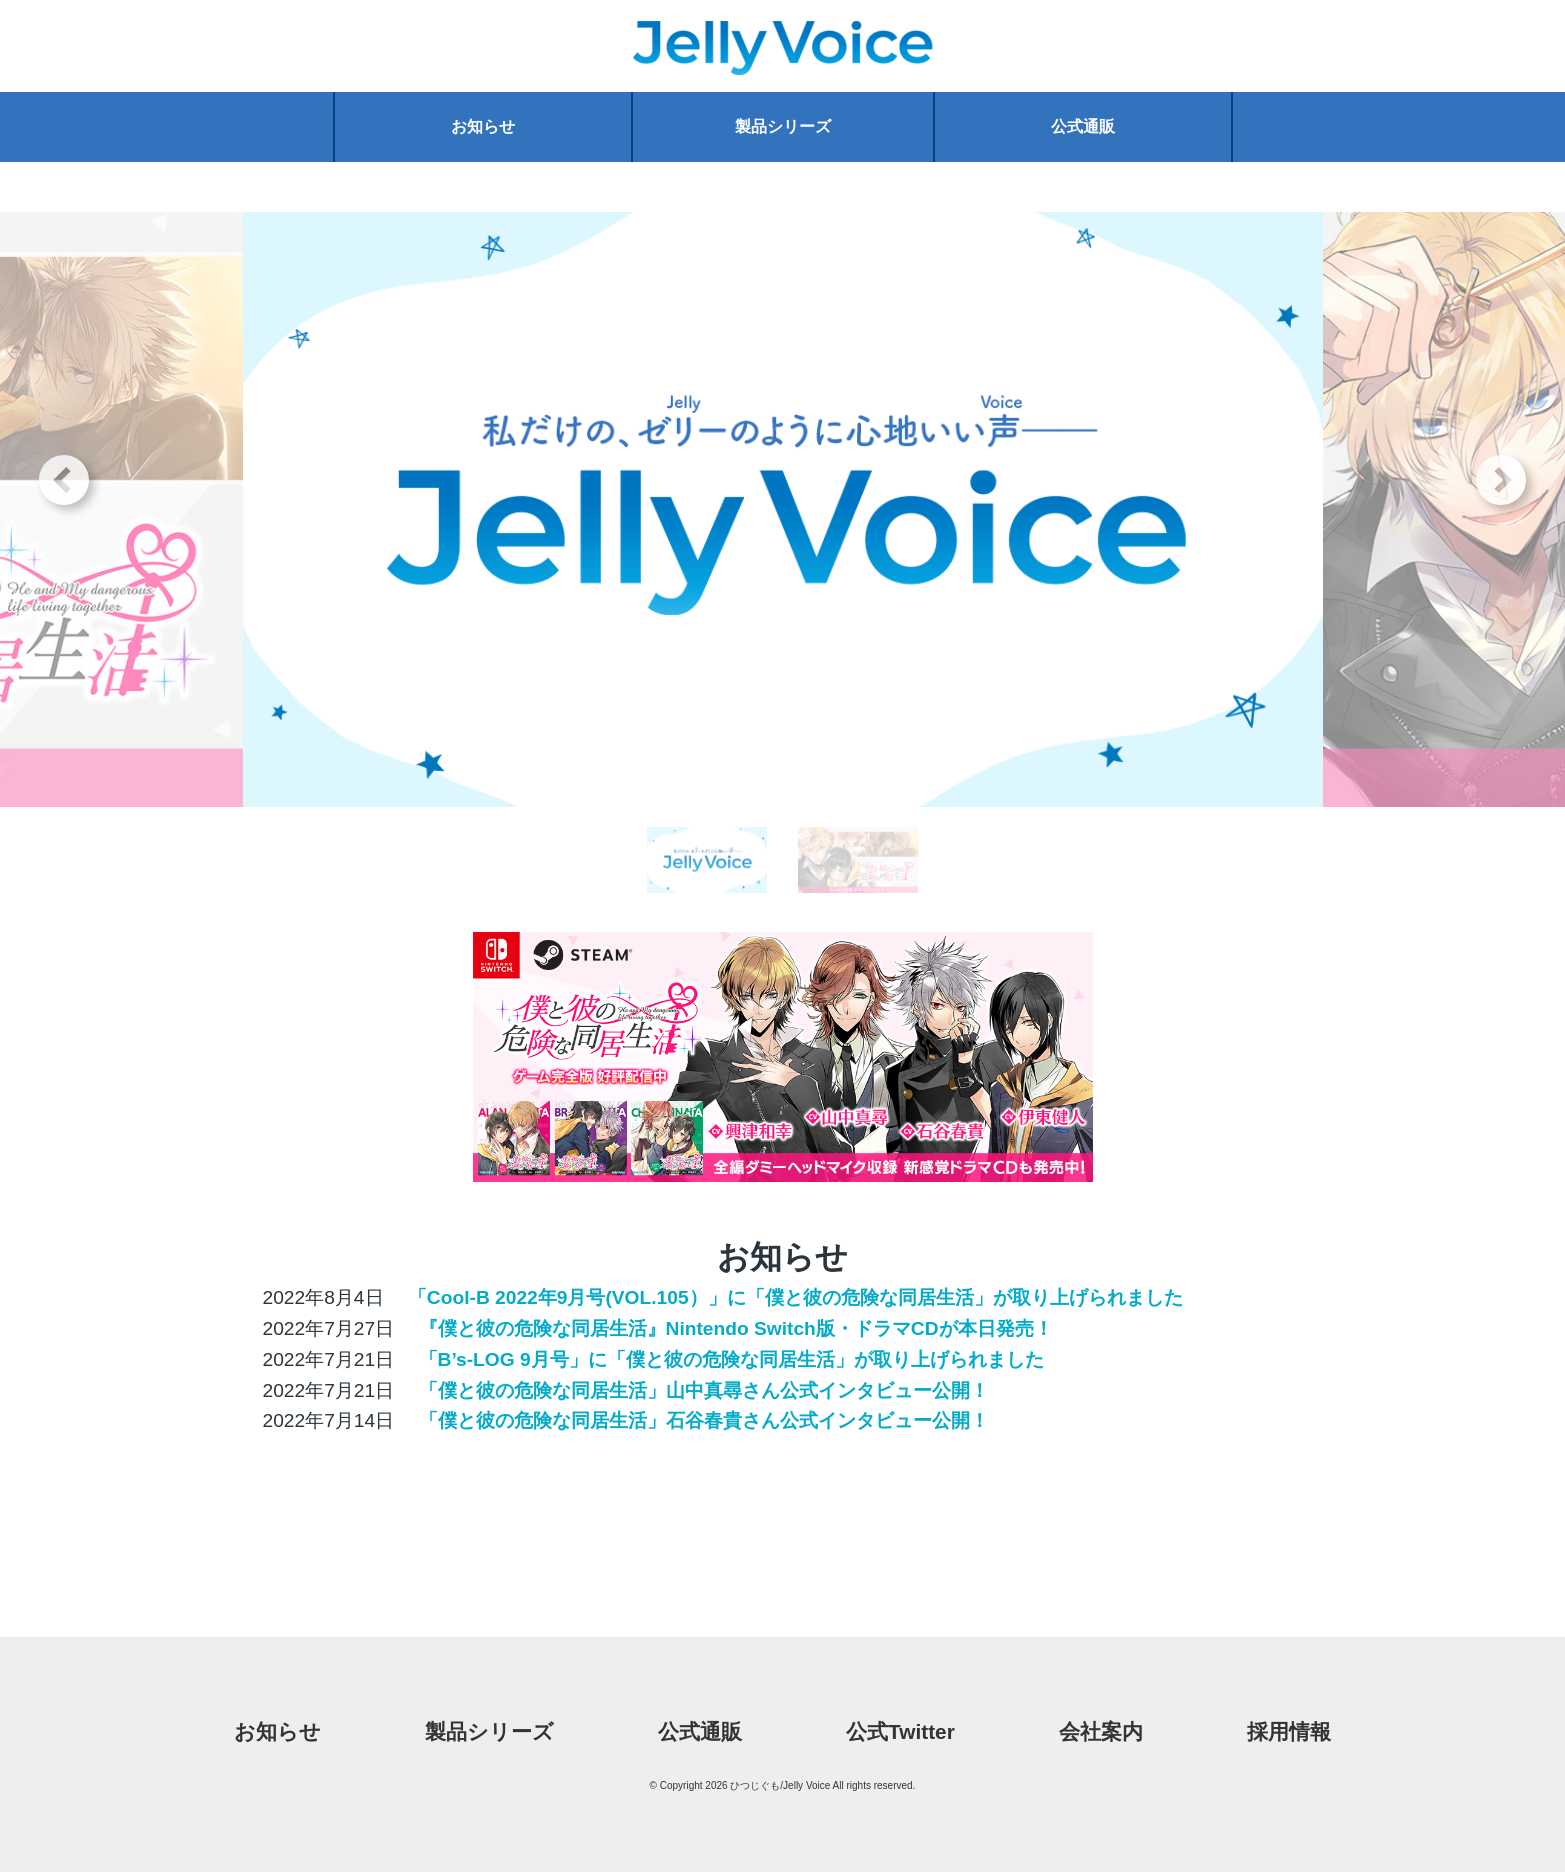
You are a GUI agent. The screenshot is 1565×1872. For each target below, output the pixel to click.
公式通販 (1083, 126)
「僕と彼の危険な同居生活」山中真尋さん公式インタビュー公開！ (700, 1390)
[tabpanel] (783, 509)
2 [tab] (858, 887)
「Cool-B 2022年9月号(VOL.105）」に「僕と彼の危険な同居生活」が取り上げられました (793, 1297)
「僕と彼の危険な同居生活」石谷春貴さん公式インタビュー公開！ (700, 1420)
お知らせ (483, 126)
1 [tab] (707, 887)
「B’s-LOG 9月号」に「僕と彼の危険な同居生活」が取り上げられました (728, 1359)
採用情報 (1289, 1731)
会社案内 (1101, 1731)
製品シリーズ (783, 126)
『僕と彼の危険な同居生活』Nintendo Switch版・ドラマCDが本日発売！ (732, 1328)
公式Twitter (900, 1731)
